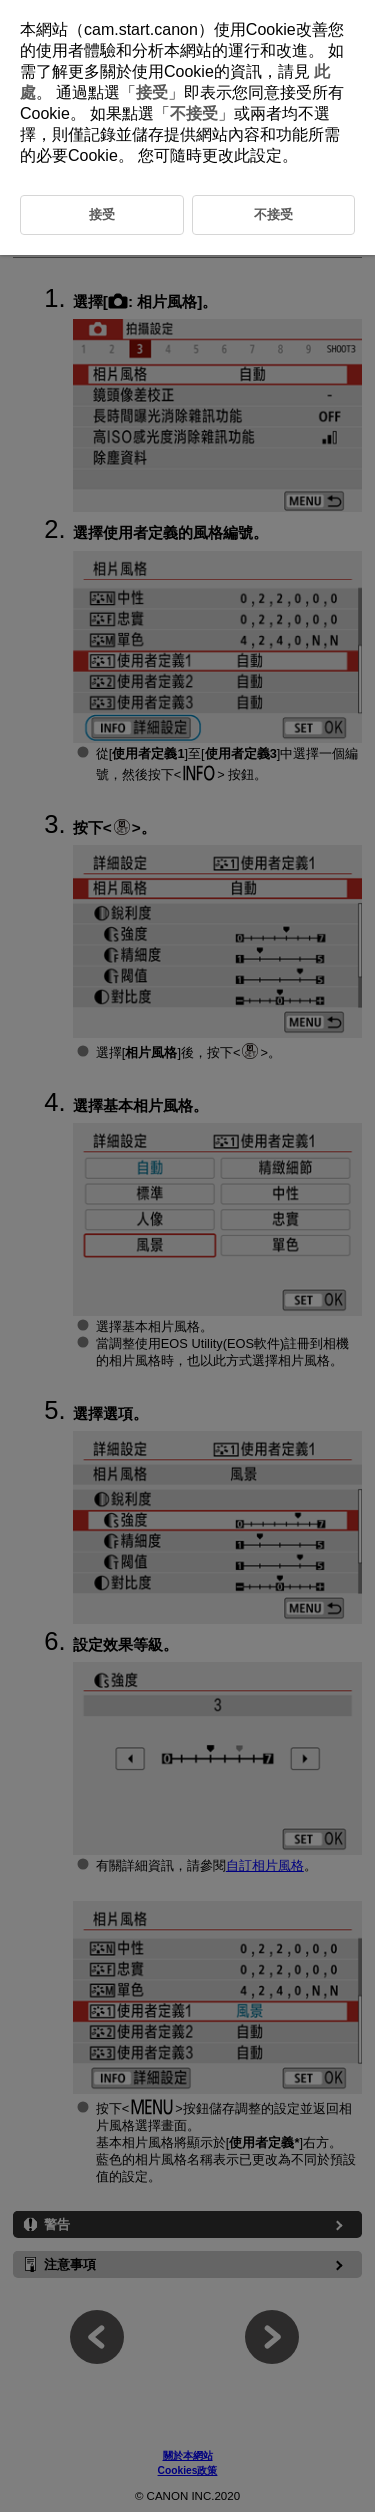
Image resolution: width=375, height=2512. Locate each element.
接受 (152, 92)
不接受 (194, 113)
